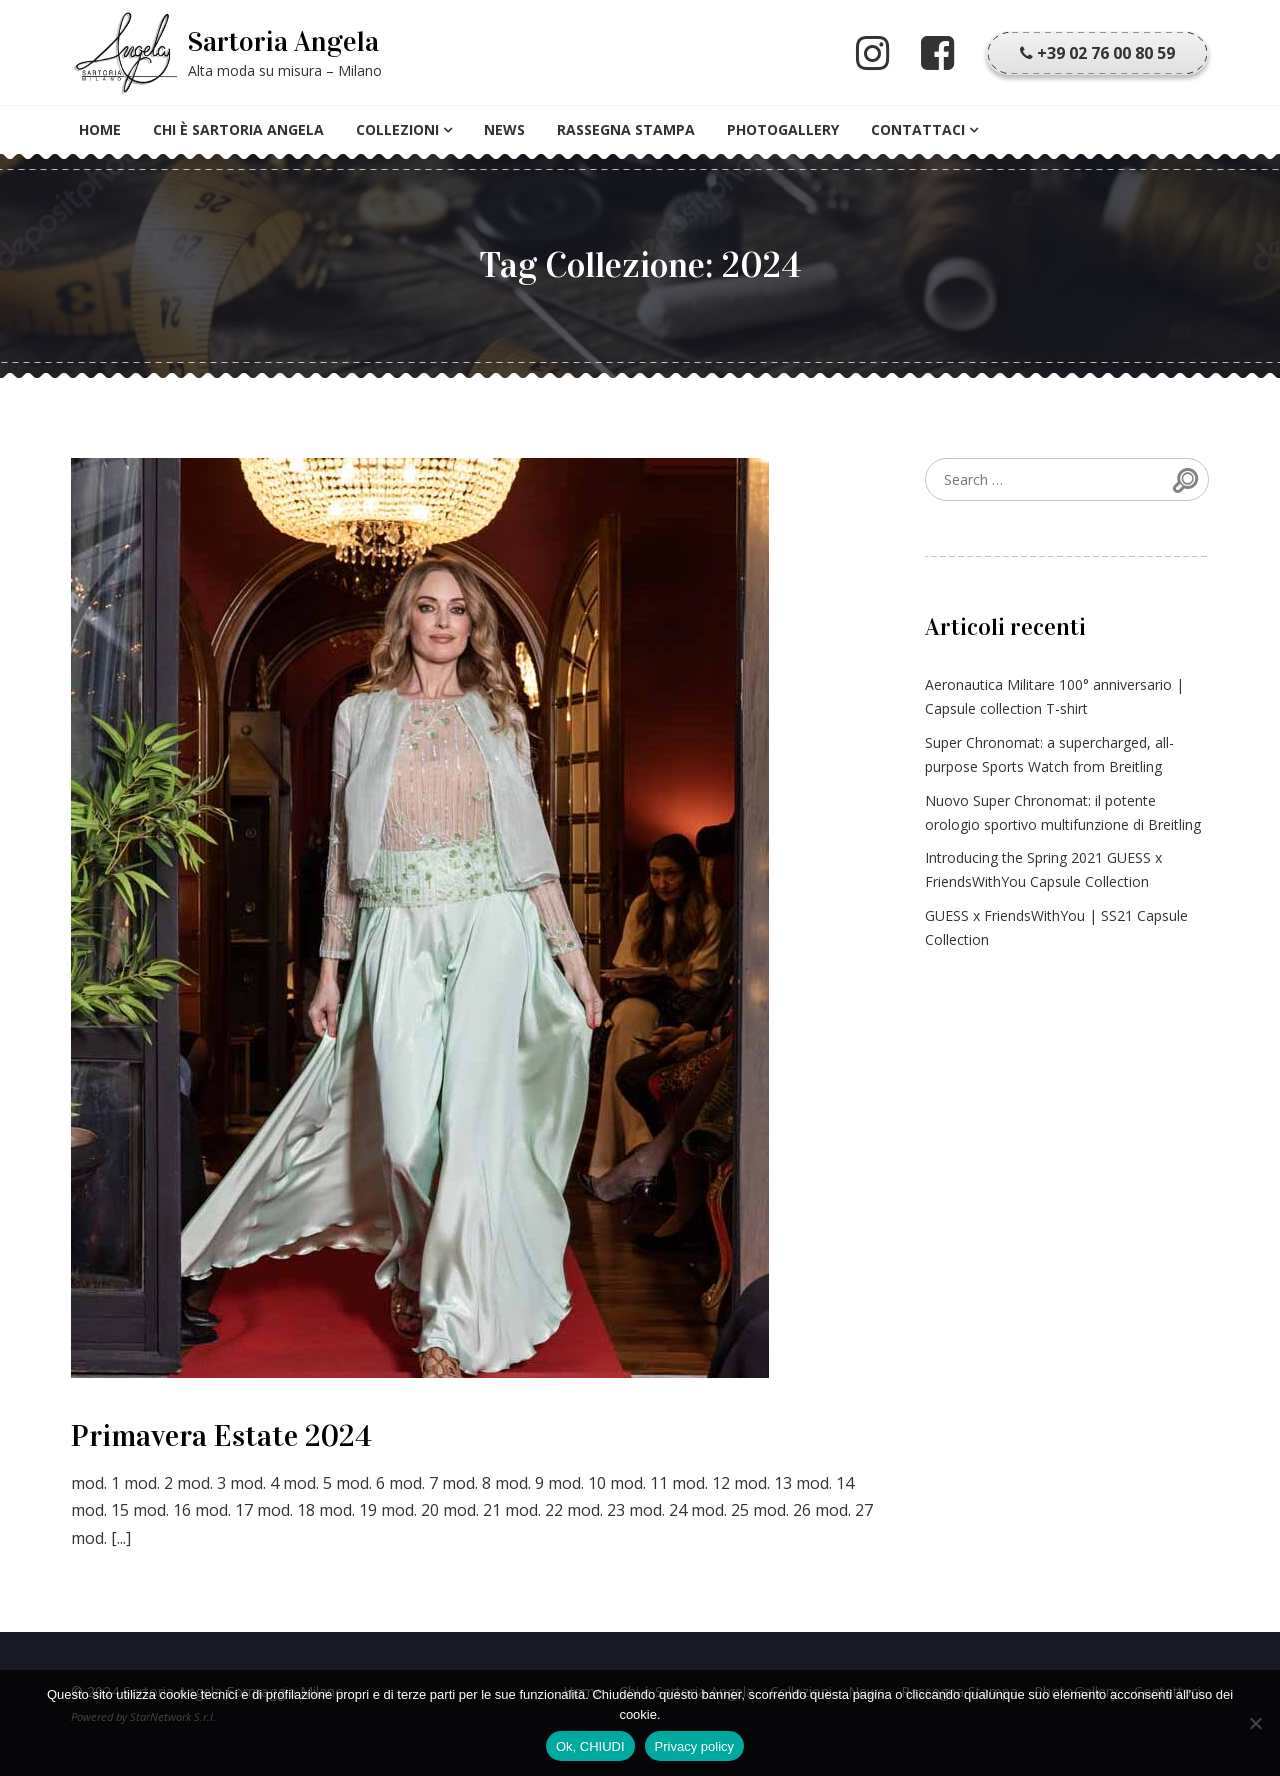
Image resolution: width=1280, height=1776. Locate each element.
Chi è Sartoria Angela (238, 129)
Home (100, 129)
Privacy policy (694, 1746)
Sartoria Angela (283, 42)
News (504, 129)
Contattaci (918, 129)
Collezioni (397, 129)
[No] (1255, 1723)
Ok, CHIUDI (590, 1746)
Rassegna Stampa (626, 129)
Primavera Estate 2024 (221, 1436)
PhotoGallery (783, 129)
